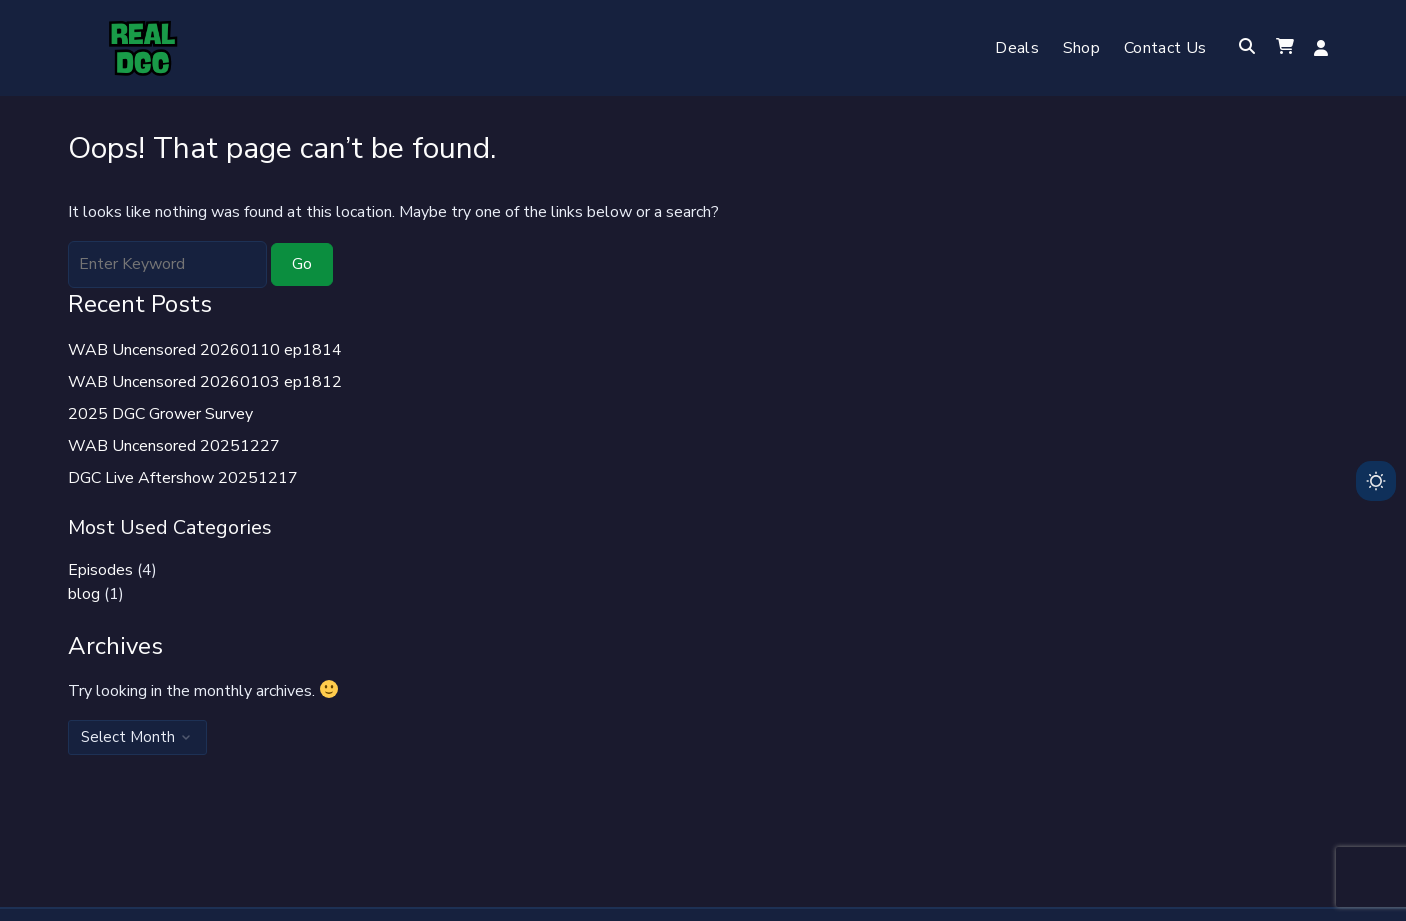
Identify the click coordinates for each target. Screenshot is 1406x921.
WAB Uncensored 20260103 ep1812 (205, 382)
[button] (1285, 48)
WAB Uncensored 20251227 (174, 446)
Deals (1017, 48)
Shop (1081, 48)
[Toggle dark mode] (1376, 481)
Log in (1321, 48)
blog (84, 594)
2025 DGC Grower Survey (160, 414)
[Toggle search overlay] (1247, 48)
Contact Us (1165, 48)
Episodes (100, 570)
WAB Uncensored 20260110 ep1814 (205, 350)
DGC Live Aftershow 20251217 (183, 478)
